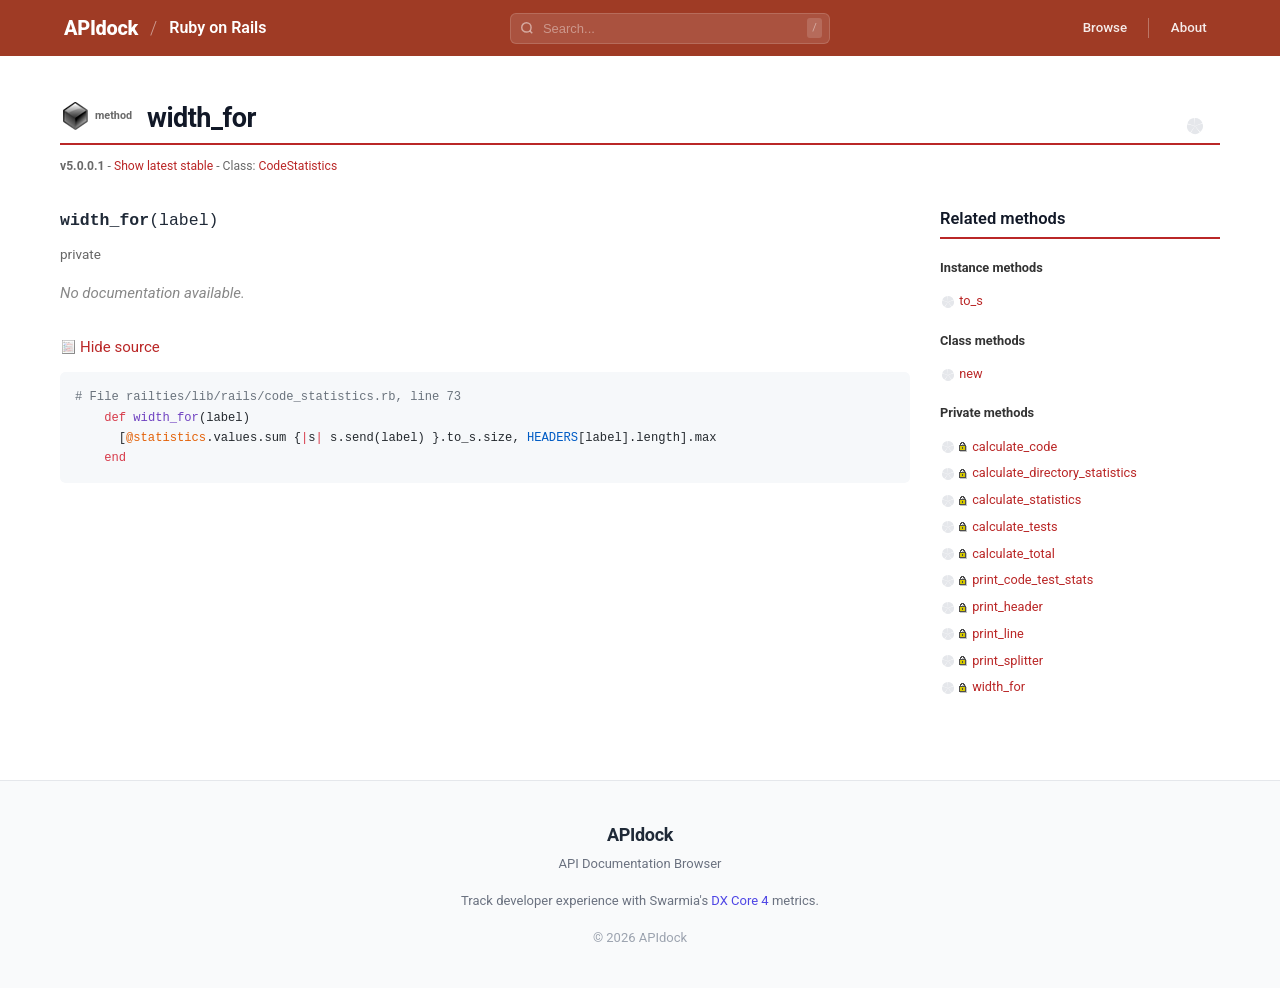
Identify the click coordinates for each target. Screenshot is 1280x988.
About (1185, 28)
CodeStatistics (298, 166)
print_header (1007, 606)
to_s (971, 300)
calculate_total (1013, 553)
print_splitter (1007, 660)
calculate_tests (1014, 526)
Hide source (120, 347)
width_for (998, 686)
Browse (1094, 28)
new (970, 373)
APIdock (101, 28)
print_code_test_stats (1032, 579)
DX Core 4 (739, 900)
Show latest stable (165, 166)
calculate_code (1014, 446)
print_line (998, 633)
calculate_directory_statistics (1054, 472)
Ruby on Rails (217, 27)
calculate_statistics (1026, 499)
